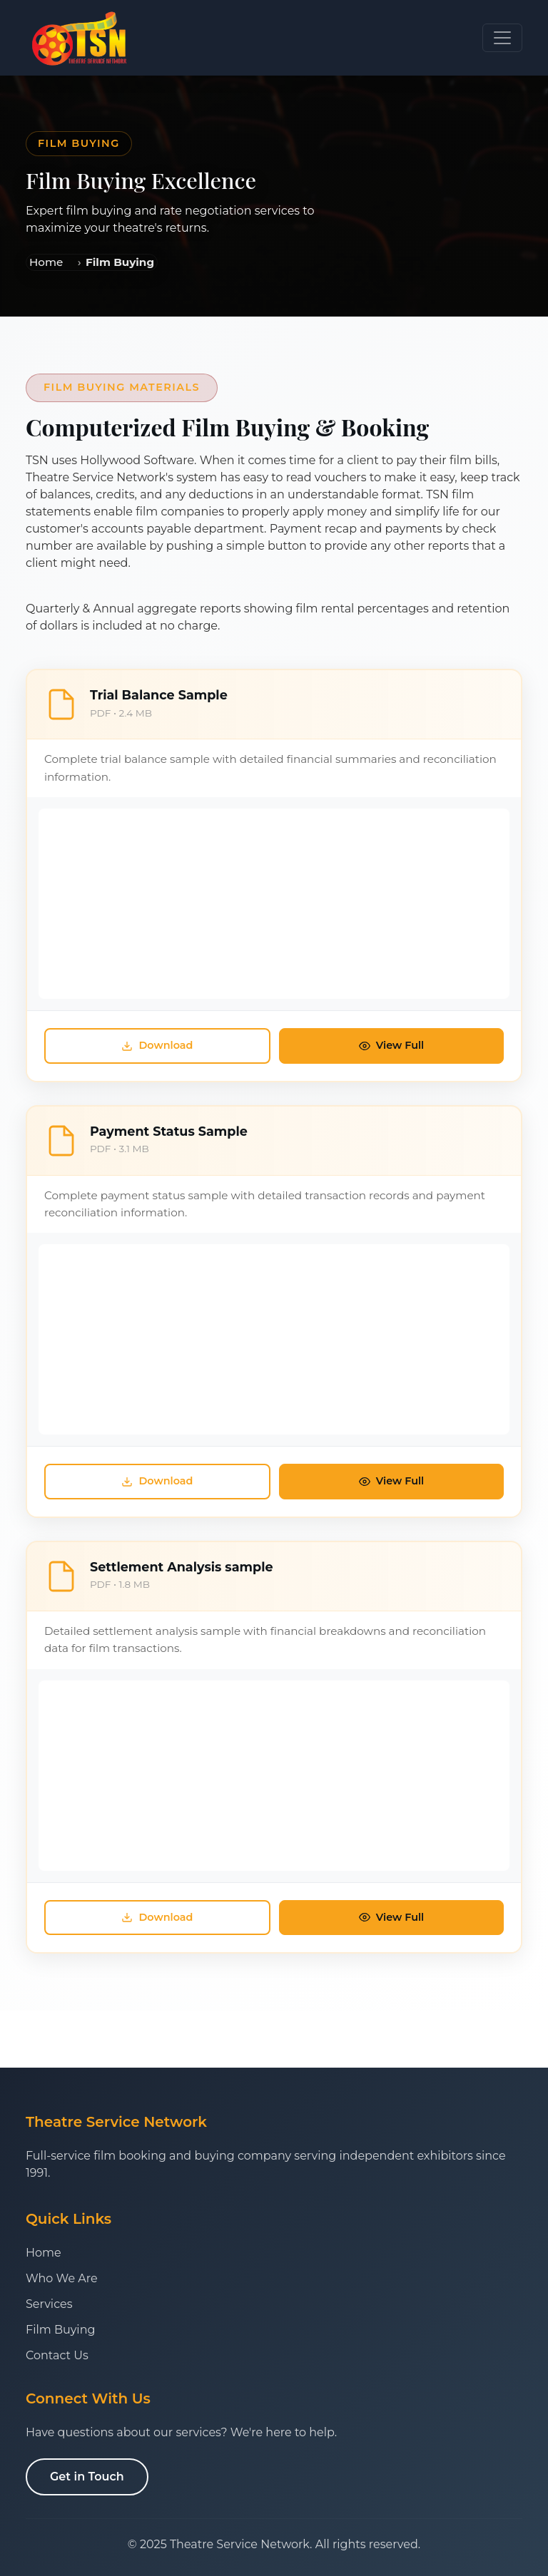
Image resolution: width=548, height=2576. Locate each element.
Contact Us (57, 2355)
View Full (392, 1045)
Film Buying (60, 2329)
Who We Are (62, 2278)
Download (157, 1045)
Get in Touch (87, 2476)
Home (46, 262)
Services (49, 2304)
